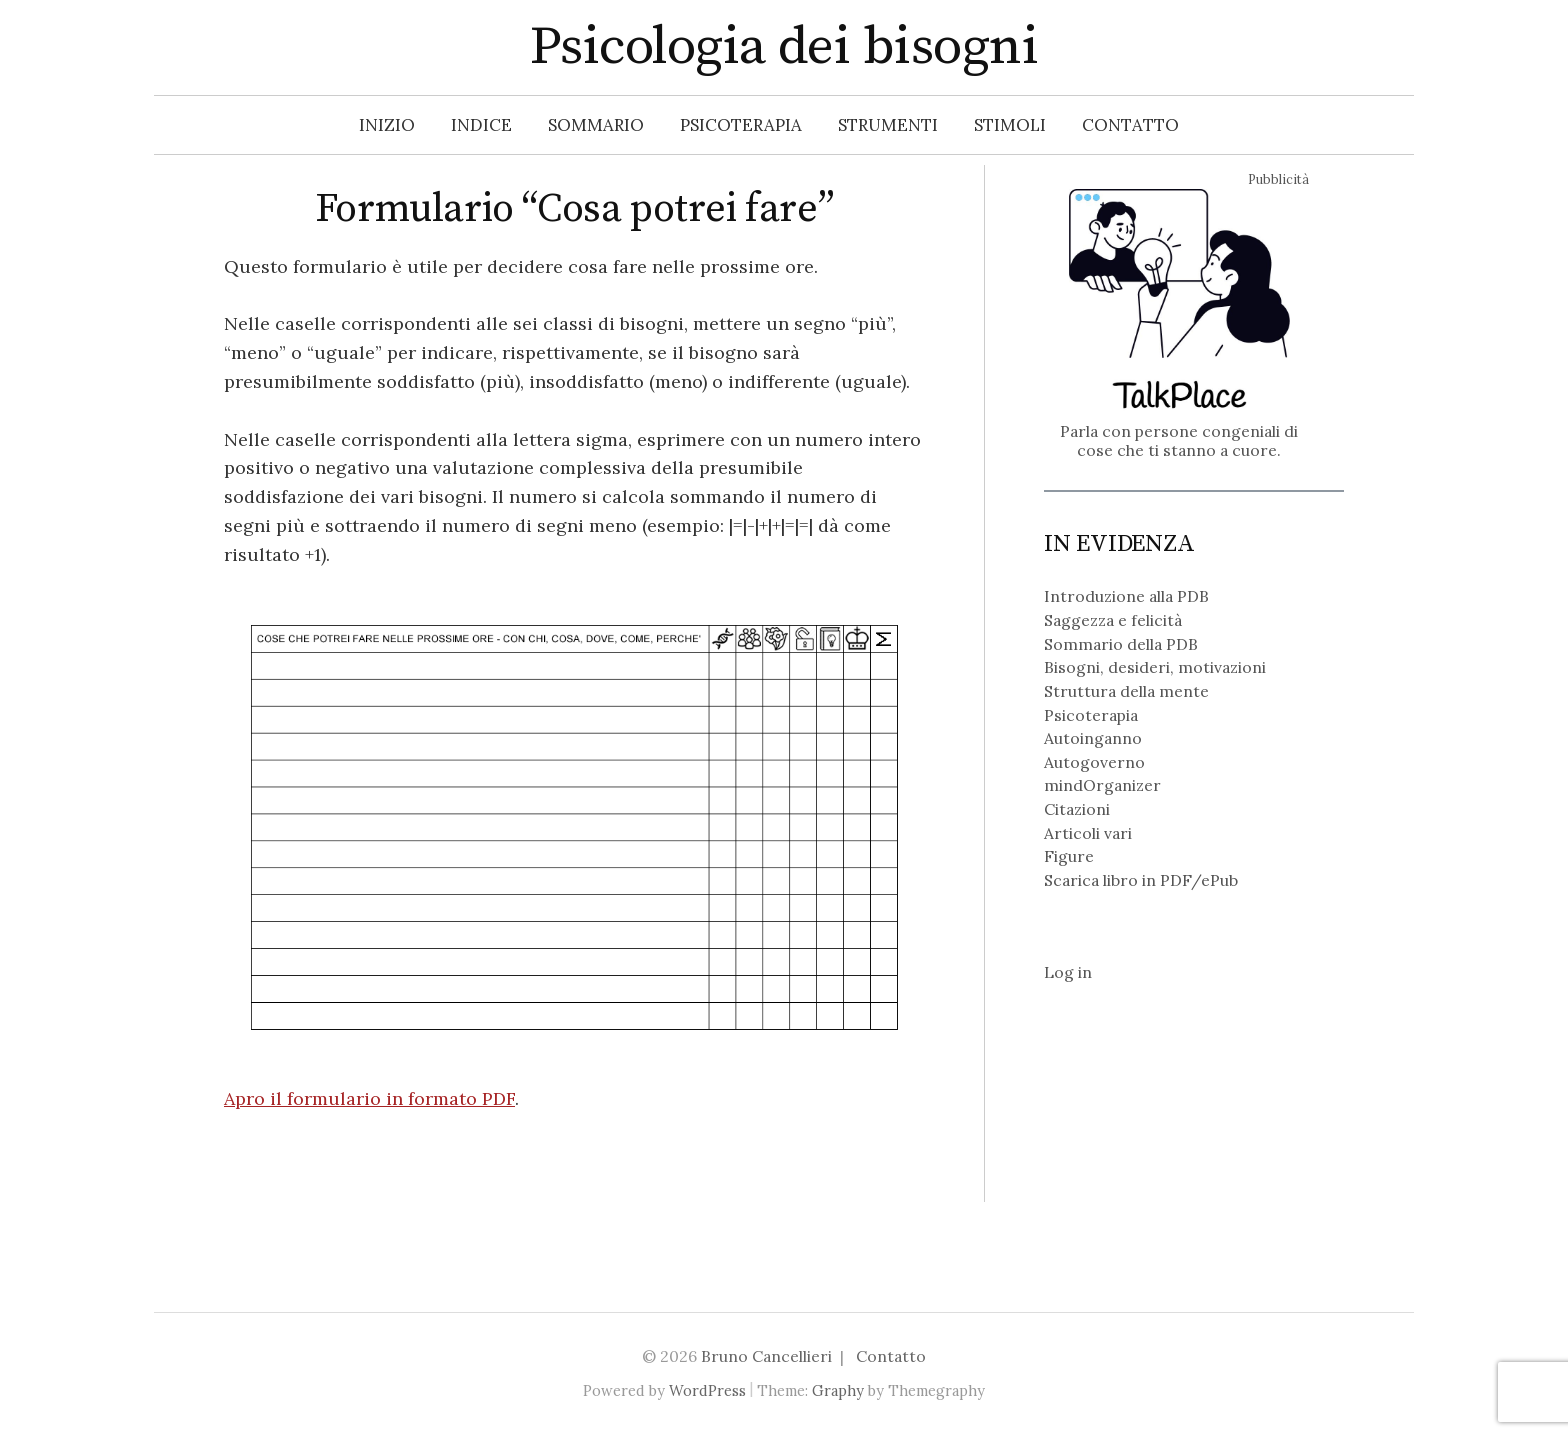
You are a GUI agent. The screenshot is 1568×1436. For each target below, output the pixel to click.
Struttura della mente (1126, 691)
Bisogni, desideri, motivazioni (1155, 667)
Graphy (838, 1390)
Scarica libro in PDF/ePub (1141, 880)
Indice (481, 125)
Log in (1068, 972)
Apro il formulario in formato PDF (369, 1098)
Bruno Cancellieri (766, 1356)
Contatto (1130, 125)
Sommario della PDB (1121, 644)
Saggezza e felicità (1113, 620)
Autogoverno (1094, 762)
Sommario (596, 125)
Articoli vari (1088, 833)
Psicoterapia (741, 125)
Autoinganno (1093, 738)
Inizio (387, 125)
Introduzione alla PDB (1126, 596)
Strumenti (888, 125)
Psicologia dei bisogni (784, 47)
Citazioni (1077, 809)
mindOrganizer (1102, 785)
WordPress (707, 1390)
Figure (1069, 856)
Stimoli (1010, 125)
